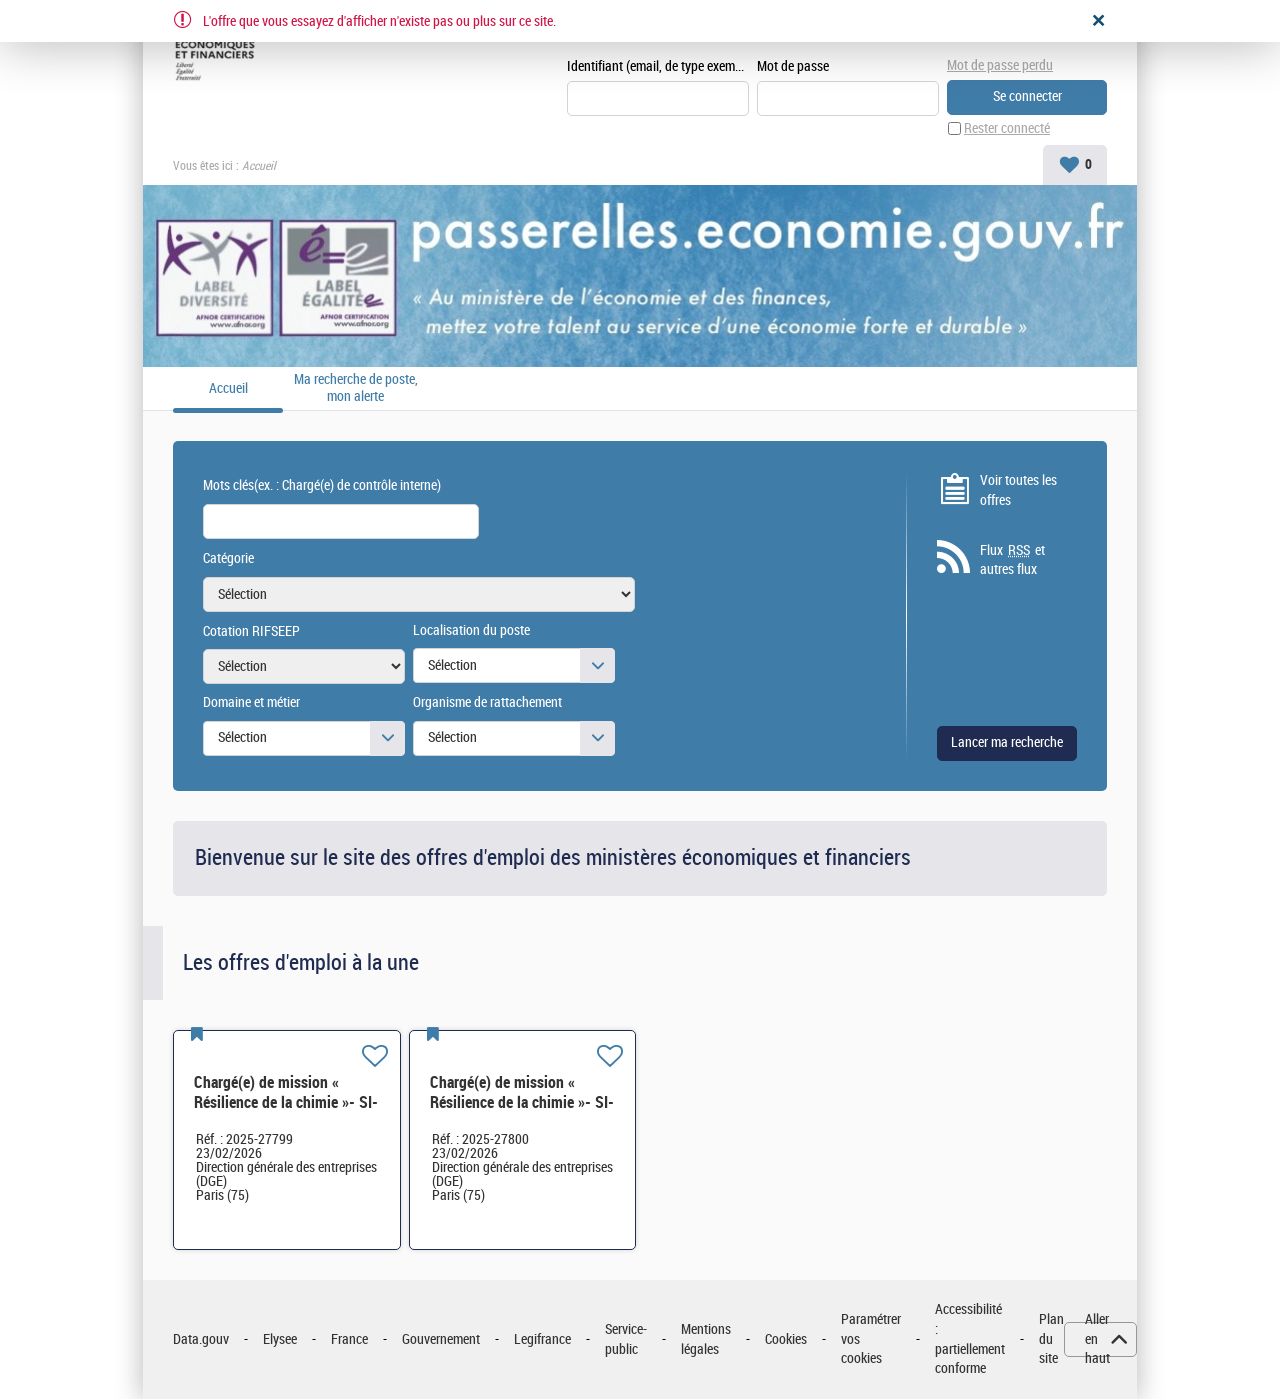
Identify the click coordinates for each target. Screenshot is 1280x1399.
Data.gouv (201, 1339)
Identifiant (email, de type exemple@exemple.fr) (658, 66)
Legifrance (542, 1339)
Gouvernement (441, 1339)
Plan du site (1051, 1339)
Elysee (280, 1339)
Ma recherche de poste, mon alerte (356, 388)
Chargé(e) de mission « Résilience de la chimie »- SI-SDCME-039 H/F (286, 1102)
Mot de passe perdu (1000, 65)
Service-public (626, 1339)
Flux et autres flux (1012, 560)
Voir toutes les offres (1018, 490)
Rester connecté (1007, 128)
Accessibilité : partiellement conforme (970, 1339)
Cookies (786, 1339)
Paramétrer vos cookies (871, 1339)
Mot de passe (793, 66)
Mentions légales (706, 1339)
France (349, 1339)
